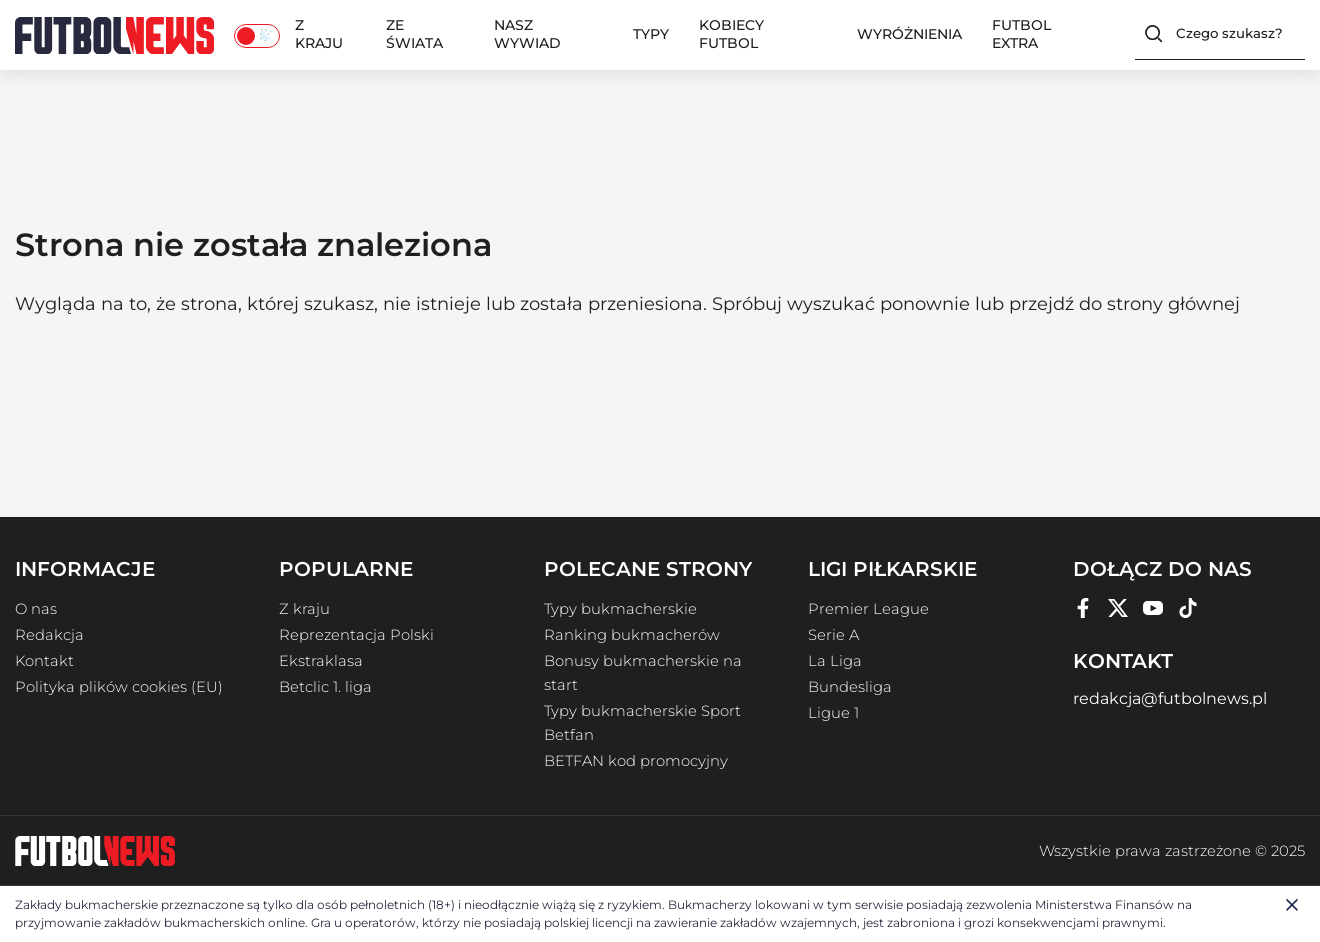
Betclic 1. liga (325, 687)
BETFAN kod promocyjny (636, 761)
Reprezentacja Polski (356, 635)
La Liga (835, 661)
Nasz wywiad (527, 34)
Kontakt (44, 661)
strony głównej (1173, 304)
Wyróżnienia (909, 34)
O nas (36, 609)
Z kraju (319, 34)
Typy (651, 34)
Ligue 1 (833, 713)
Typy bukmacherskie (620, 609)
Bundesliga (850, 687)
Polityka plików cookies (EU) (119, 687)
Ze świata (414, 34)
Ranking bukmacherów (632, 635)
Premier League (868, 609)
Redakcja (49, 635)
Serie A (833, 635)
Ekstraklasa (321, 661)
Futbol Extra (1021, 34)
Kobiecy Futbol (731, 34)
